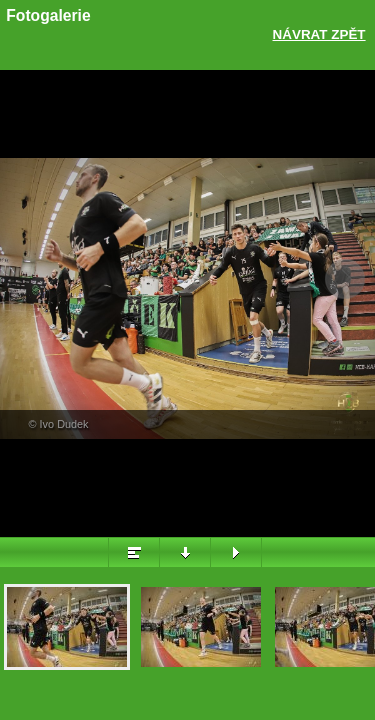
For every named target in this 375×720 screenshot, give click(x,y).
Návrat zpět (319, 34)
